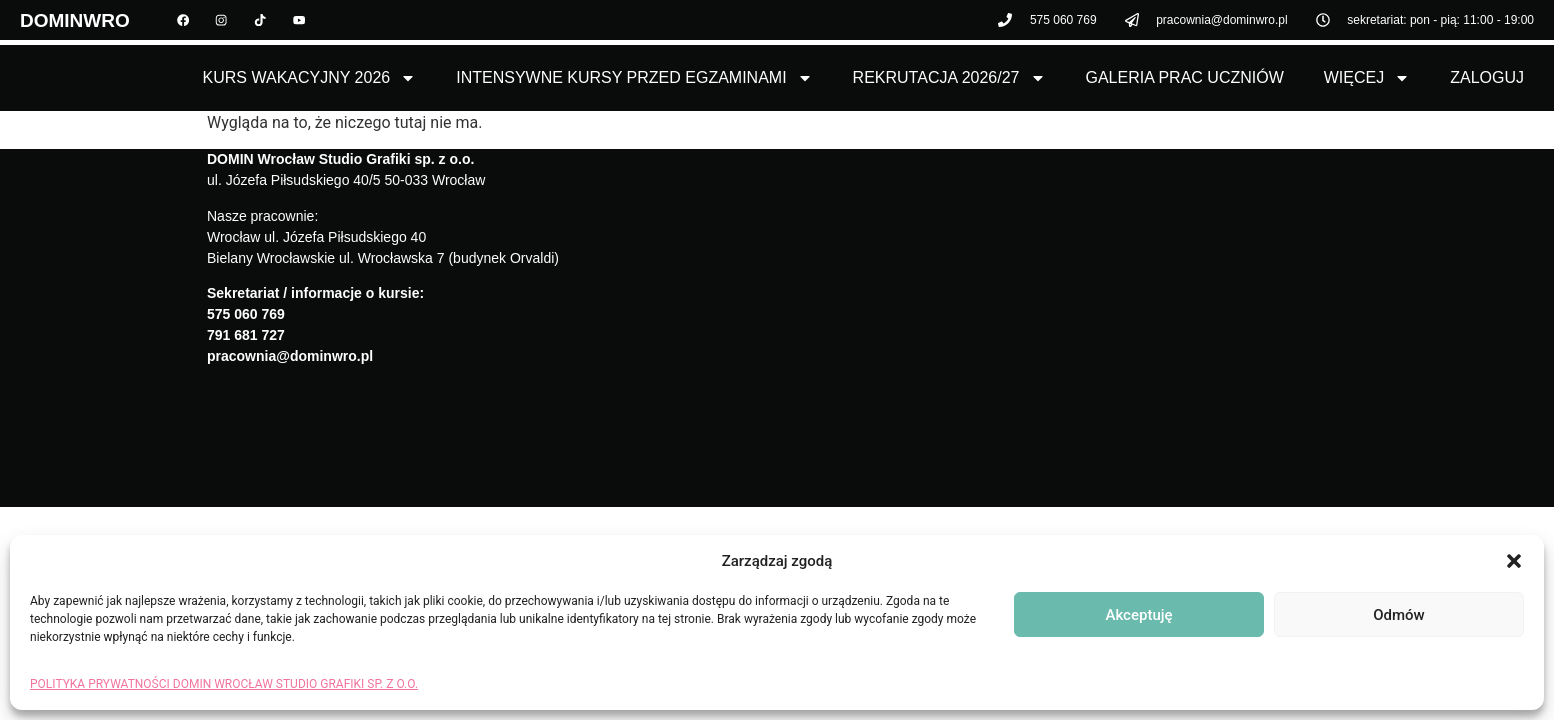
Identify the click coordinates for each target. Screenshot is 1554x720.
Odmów (1399, 615)
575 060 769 (246, 314)
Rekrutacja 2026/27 (949, 78)
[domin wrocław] (1062, 303)
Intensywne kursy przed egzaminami (634, 78)
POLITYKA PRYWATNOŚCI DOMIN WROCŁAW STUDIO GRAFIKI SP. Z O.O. (224, 684)
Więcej (1367, 78)
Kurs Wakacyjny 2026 (310, 78)
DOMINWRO (75, 22)
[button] (1514, 561)
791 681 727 (246, 335)
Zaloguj (1487, 77)
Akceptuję (1138, 615)
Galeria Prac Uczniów (1185, 77)
